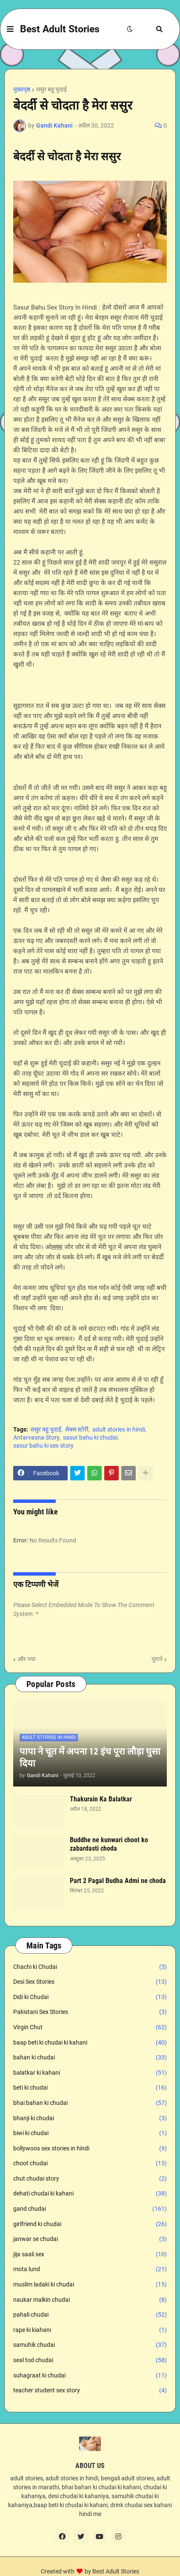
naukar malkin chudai (90, 2300)
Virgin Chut (90, 2027)
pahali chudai (90, 2315)
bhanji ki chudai (90, 2118)
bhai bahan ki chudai (90, 2103)
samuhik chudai (90, 2345)
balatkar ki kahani (90, 2073)
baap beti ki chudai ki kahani (90, 2043)
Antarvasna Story (36, 1437)
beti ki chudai (90, 2088)
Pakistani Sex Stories (90, 2012)
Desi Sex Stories (90, 1982)
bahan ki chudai (90, 2057)
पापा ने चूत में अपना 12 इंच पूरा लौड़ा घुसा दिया (90, 1757)
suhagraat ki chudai (90, 2376)
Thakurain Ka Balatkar (101, 1799)
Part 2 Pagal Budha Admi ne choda (118, 1881)
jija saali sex (90, 2254)
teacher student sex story (90, 2390)
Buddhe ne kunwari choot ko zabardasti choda (109, 1844)
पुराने (157, 1659)
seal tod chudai (90, 2360)
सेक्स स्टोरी (77, 1429)
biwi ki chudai (90, 2133)
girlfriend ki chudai (90, 2224)
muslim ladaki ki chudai (90, 2285)
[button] (10, 29)
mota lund (90, 2269)
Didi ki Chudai (90, 1997)
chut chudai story (90, 2179)
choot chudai (90, 2163)
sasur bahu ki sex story (43, 1445)
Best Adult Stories (60, 29)
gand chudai (90, 2209)
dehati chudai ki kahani (90, 2194)
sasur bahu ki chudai (90, 1437)
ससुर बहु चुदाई (51, 89)
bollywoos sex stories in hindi (90, 2148)
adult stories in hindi (118, 1429)
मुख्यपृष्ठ (21, 89)
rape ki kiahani (90, 2330)
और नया (26, 1659)
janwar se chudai (90, 2239)
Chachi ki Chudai (90, 1967)
